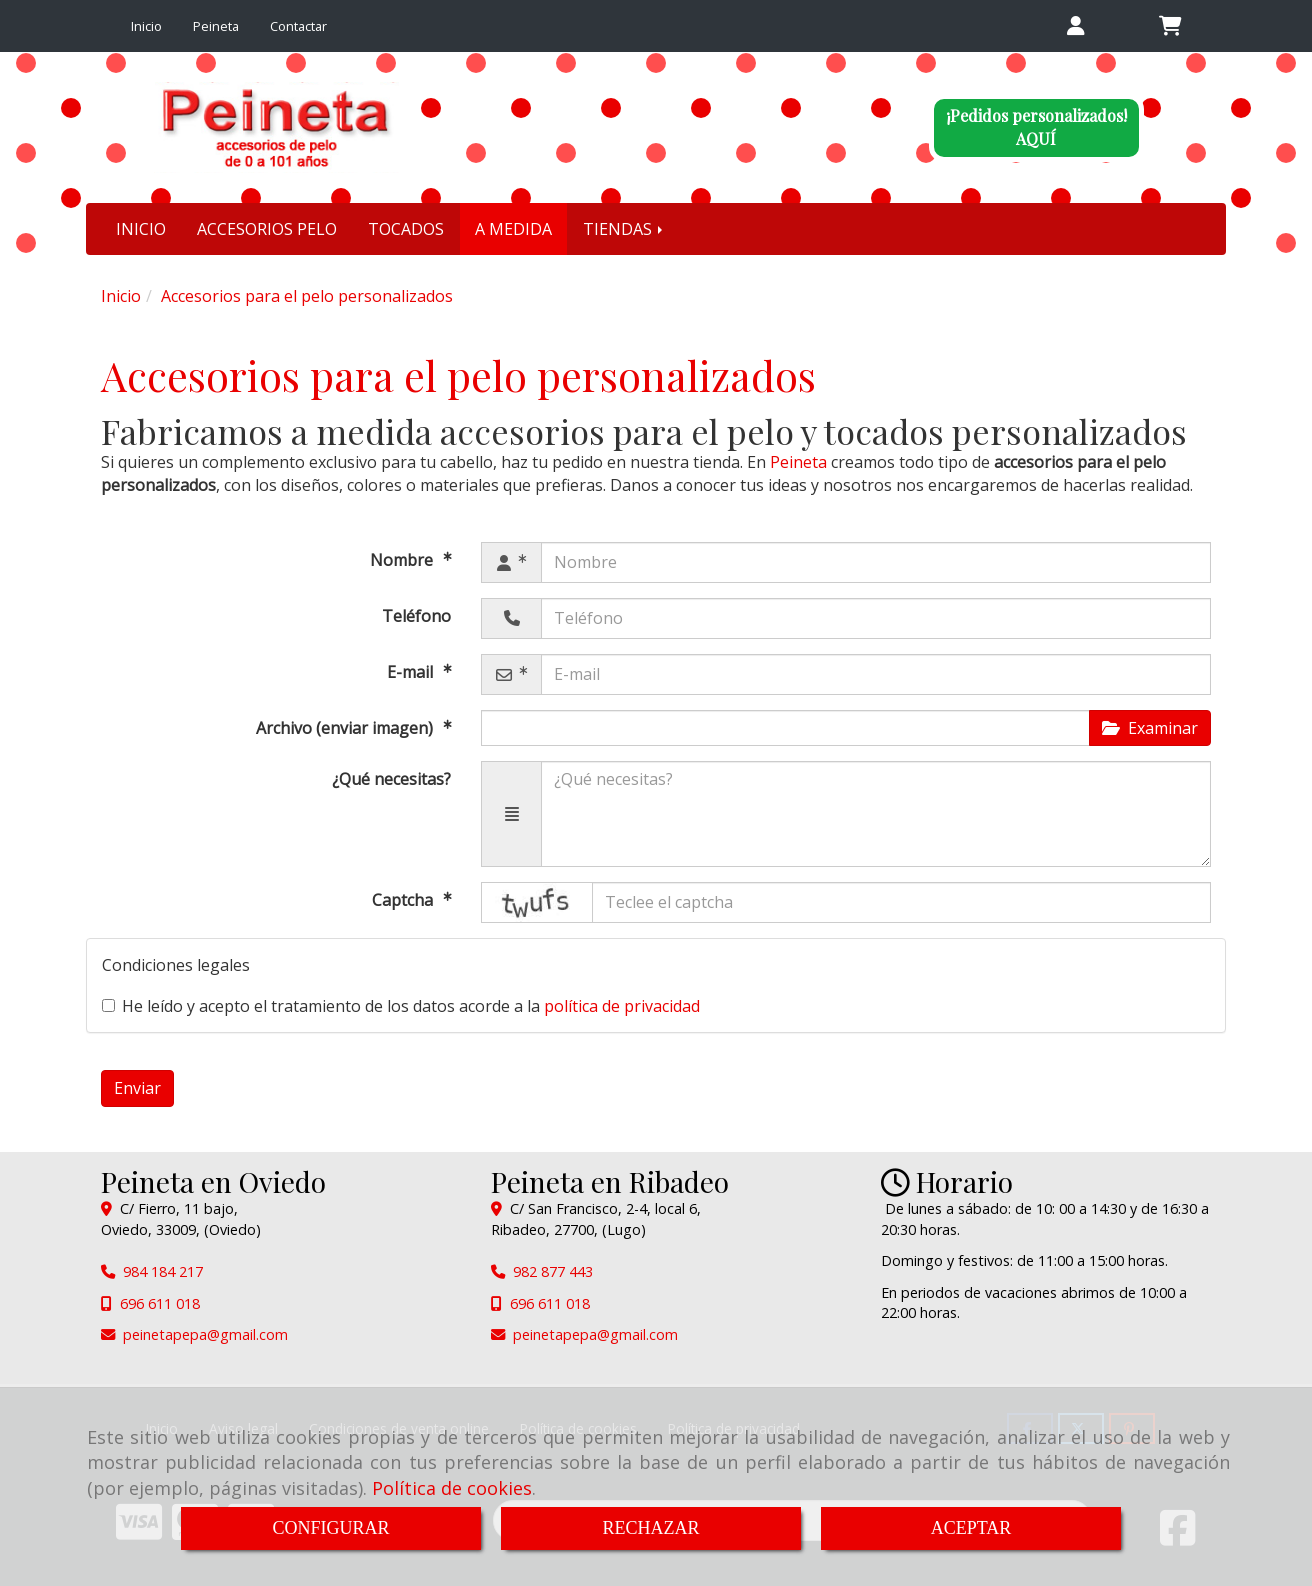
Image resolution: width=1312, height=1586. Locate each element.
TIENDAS (624, 229)
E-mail (412, 672)
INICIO (141, 229)
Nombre (403, 560)
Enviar (137, 1088)
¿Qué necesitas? (391, 779)
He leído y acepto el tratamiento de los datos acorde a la (401, 1006)
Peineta (216, 26)
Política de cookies (452, 1488)
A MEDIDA (513, 229)
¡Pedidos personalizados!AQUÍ (1036, 127)
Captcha (404, 900)
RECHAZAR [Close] (650, 1528)
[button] (1075, 26)
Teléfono (416, 616)
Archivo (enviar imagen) (346, 728)
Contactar (298, 26)
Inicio (146, 26)
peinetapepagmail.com (205, 1334)
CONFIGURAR (330, 1528)
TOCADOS (406, 229)
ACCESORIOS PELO (267, 229)
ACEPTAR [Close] (971, 1528)
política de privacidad (622, 1006)
